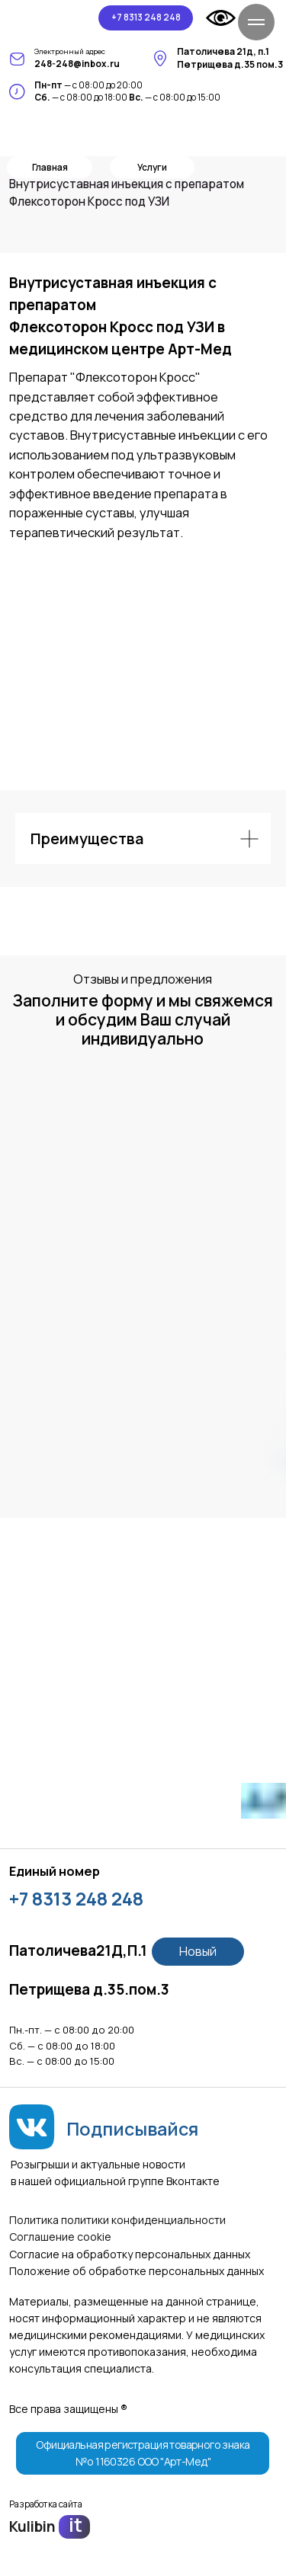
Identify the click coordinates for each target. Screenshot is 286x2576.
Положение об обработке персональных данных (136, 2271)
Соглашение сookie (60, 2236)
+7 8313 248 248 (76, 1898)
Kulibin (32, 2526)
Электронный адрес (69, 51)
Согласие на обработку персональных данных (129, 2254)
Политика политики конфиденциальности (117, 2220)
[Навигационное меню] (256, 22)
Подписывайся (132, 2129)
